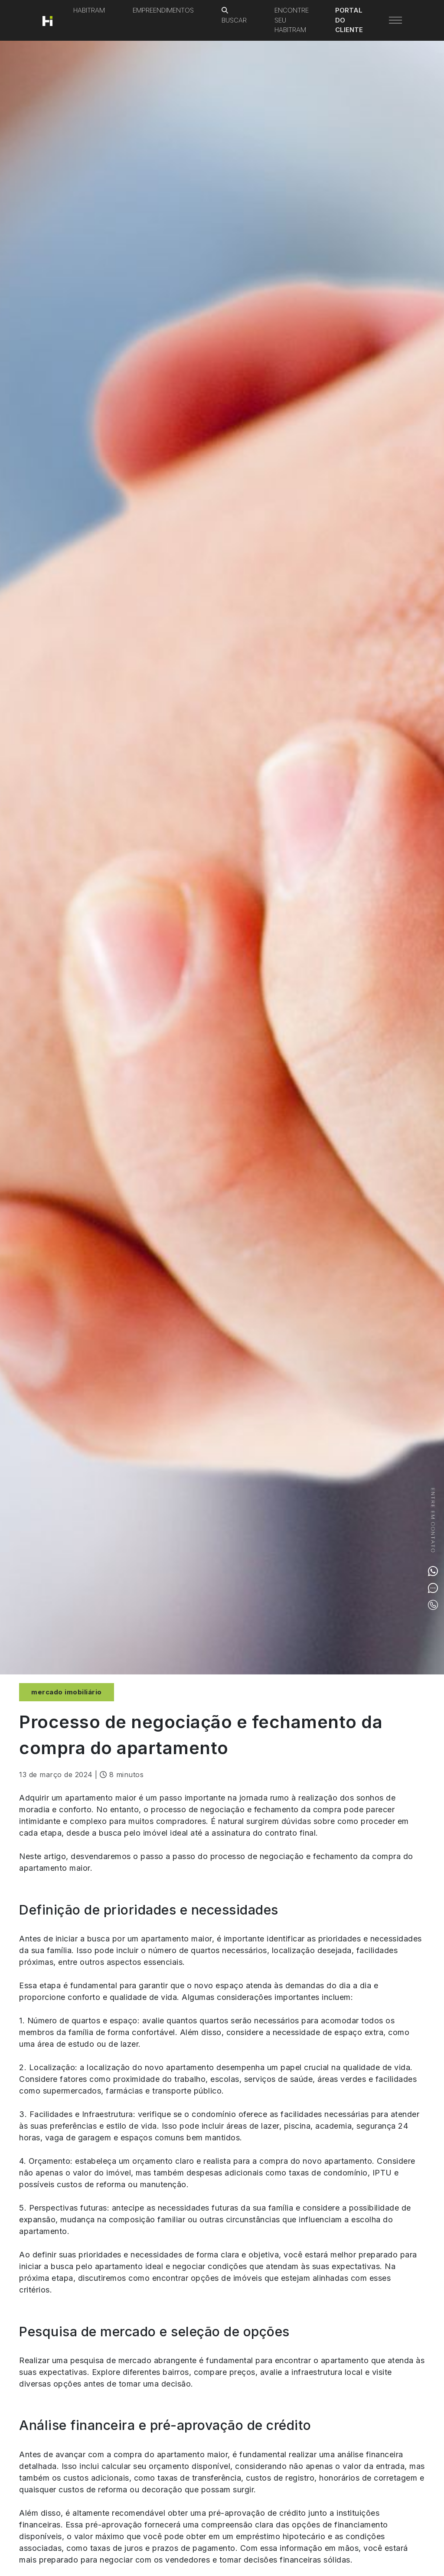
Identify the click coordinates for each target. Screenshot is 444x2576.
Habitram (89, 10)
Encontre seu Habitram (291, 20)
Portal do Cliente (349, 20)
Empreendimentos (163, 10)
